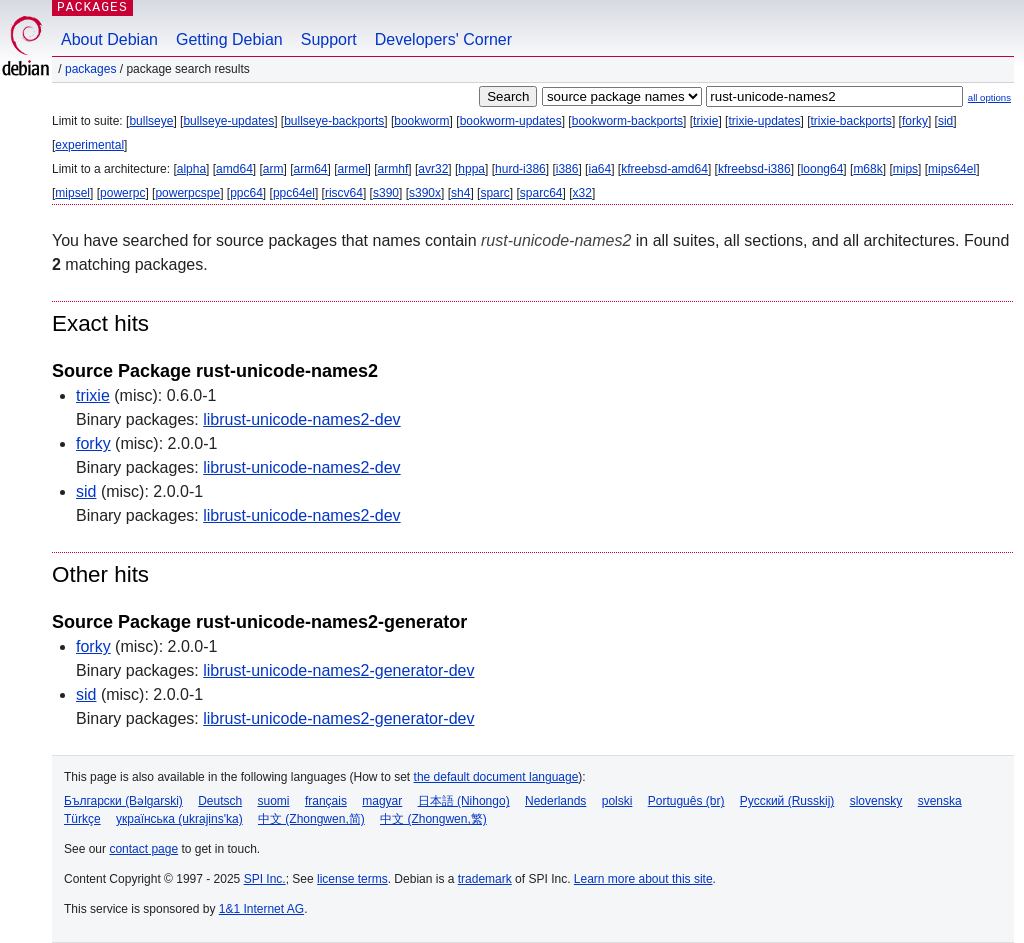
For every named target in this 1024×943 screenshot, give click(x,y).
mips (905, 169)
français (326, 801)
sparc (494, 193)
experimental (89, 145)
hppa (471, 169)
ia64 (599, 169)
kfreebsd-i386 (754, 169)
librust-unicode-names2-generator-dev (338, 670)
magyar (382, 801)
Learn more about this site (643, 879)
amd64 (234, 169)
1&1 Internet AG (261, 909)
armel (353, 169)
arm (273, 169)
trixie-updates (764, 121)
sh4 (460, 193)
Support (329, 39)
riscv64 (344, 193)
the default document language (496, 777)
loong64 (822, 169)
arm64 (311, 169)
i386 (567, 169)
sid (945, 121)
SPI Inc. (265, 879)
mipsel (72, 193)
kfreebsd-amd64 (664, 169)
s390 (386, 193)
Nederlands (555, 801)
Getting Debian (229, 39)
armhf (393, 169)
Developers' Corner (443, 39)
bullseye (151, 121)
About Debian (109, 39)
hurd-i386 (520, 169)
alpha (191, 169)
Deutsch (220, 801)
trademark (485, 879)
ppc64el (294, 193)
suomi (274, 801)
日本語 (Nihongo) (464, 801)
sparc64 (541, 193)
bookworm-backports (627, 121)
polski (617, 801)
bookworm (421, 121)
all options (989, 97)
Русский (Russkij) (787, 801)
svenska (940, 801)
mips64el (952, 169)
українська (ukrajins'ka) (179, 819)
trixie (705, 121)
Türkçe (82, 819)
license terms (352, 879)
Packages (90, 69)
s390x (425, 193)
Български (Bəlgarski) (123, 801)
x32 (582, 193)
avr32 (433, 169)
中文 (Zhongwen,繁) (433, 819)
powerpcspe (187, 193)
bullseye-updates (228, 121)
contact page (143, 849)
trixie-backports (851, 121)
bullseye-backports (334, 121)
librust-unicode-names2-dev (301, 419)
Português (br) (686, 801)
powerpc (122, 193)
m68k (867, 169)
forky (915, 121)
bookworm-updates (511, 121)
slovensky (876, 801)
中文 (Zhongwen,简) (311, 819)
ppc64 (246, 193)
